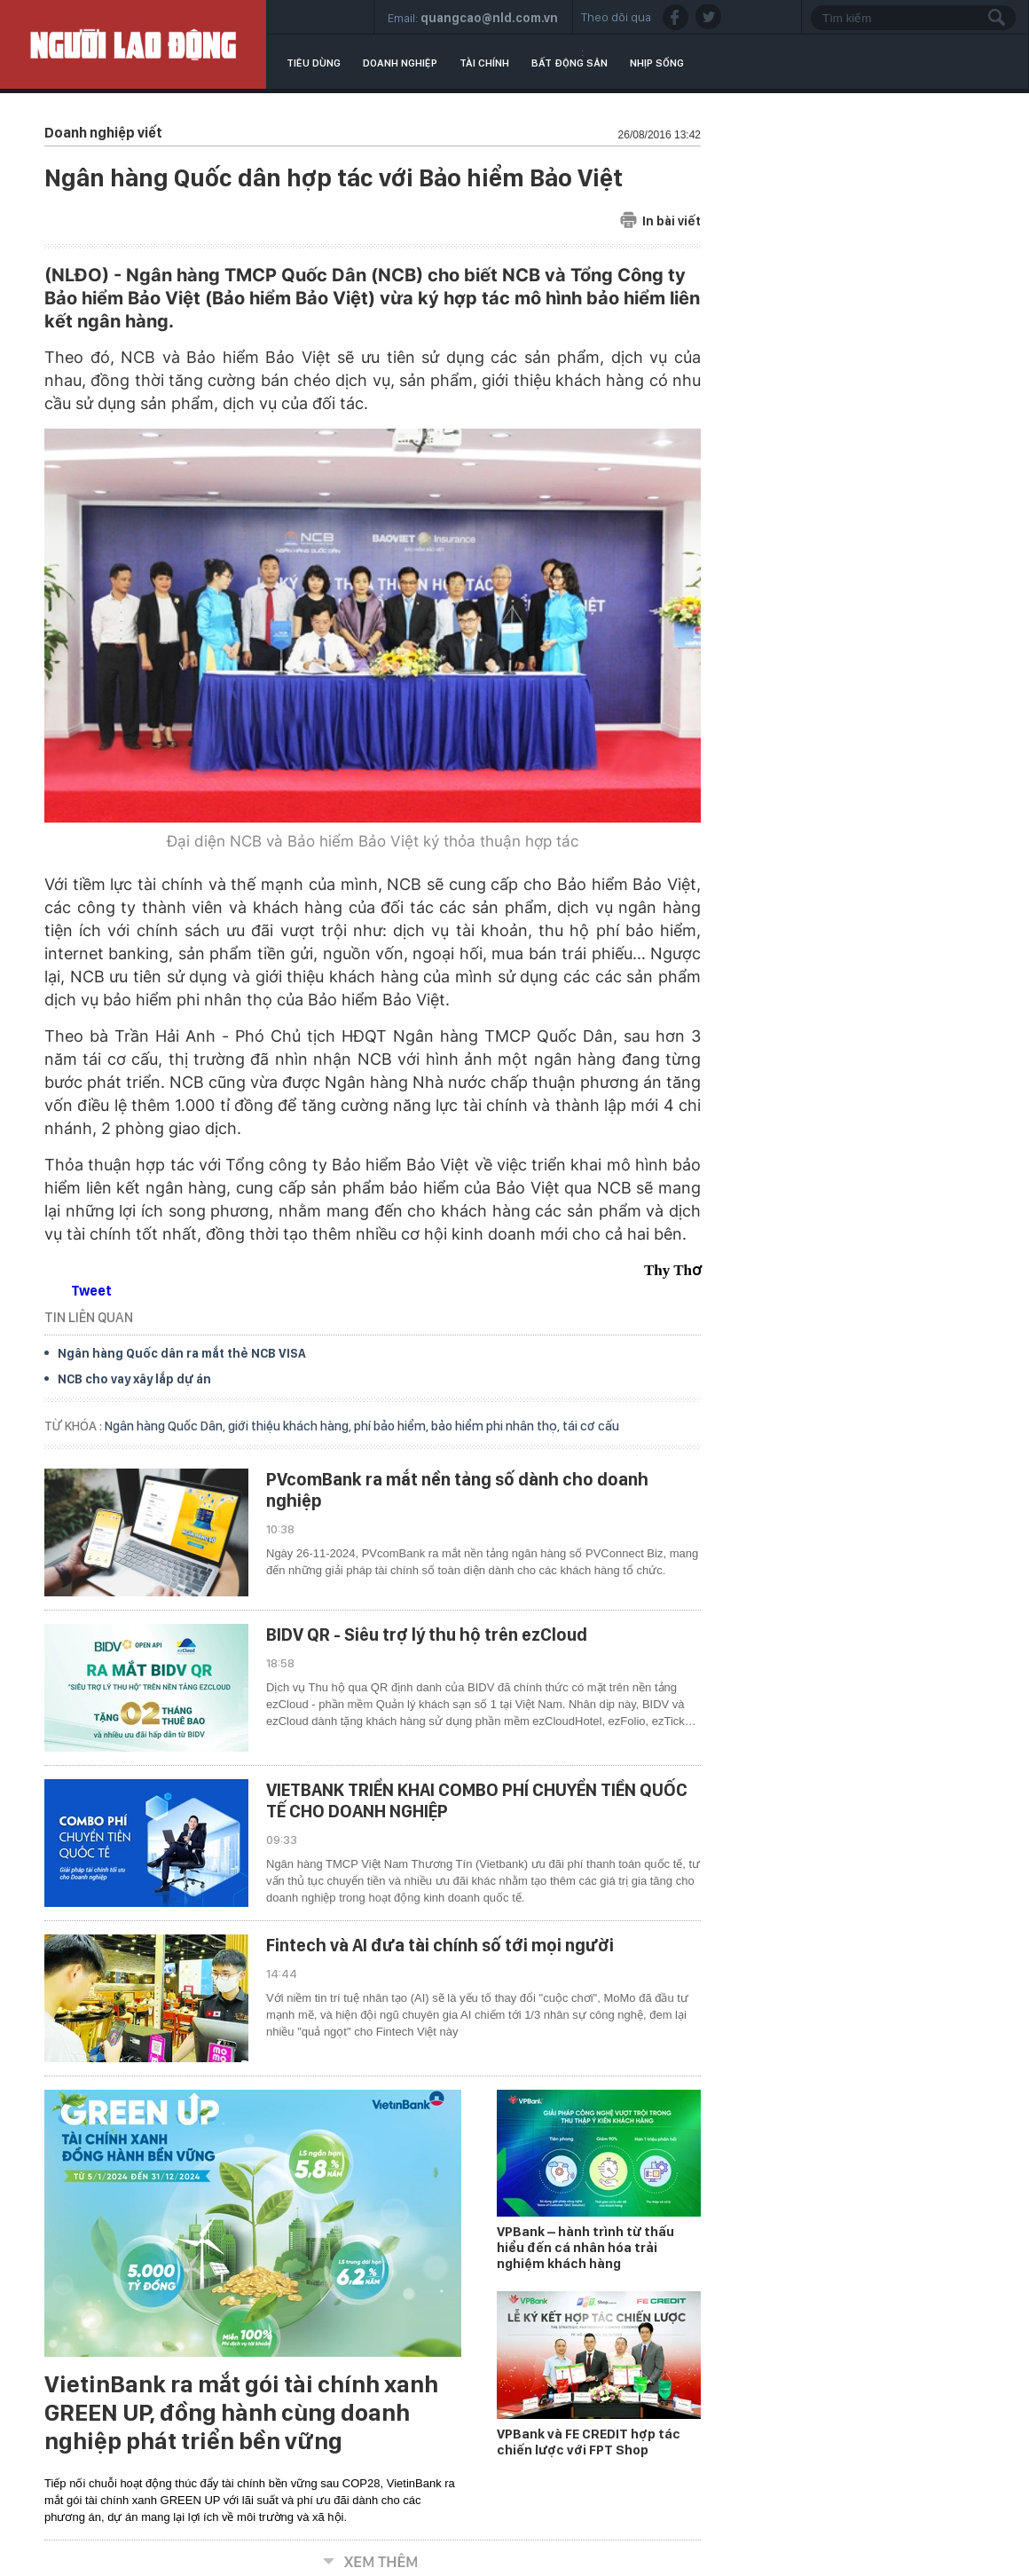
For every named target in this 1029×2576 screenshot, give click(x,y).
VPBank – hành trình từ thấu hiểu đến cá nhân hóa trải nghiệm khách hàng (585, 2248)
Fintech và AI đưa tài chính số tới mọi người (440, 1945)
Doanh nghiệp (400, 63)
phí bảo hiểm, (392, 1426)
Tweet (91, 1290)
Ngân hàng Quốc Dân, (166, 1426)
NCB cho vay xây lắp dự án (134, 1379)
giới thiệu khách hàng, (291, 1426)
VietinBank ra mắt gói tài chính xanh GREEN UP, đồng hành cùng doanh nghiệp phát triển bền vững (241, 2412)
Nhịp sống (657, 63)
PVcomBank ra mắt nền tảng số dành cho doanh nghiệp (457, 1490)
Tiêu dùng (314, 63)
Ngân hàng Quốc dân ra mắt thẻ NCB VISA (182, 1353)
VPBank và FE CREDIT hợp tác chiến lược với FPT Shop (588, 2442)
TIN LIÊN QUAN (88, 1317)
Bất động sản (569, 63)
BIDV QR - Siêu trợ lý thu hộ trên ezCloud (426, 1634)
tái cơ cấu (590, 1426)
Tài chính (484, 63)
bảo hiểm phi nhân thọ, (496, 1426)
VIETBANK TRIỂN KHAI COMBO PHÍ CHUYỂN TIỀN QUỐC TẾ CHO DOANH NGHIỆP (476, 1800)
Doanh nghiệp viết (103, 132)
